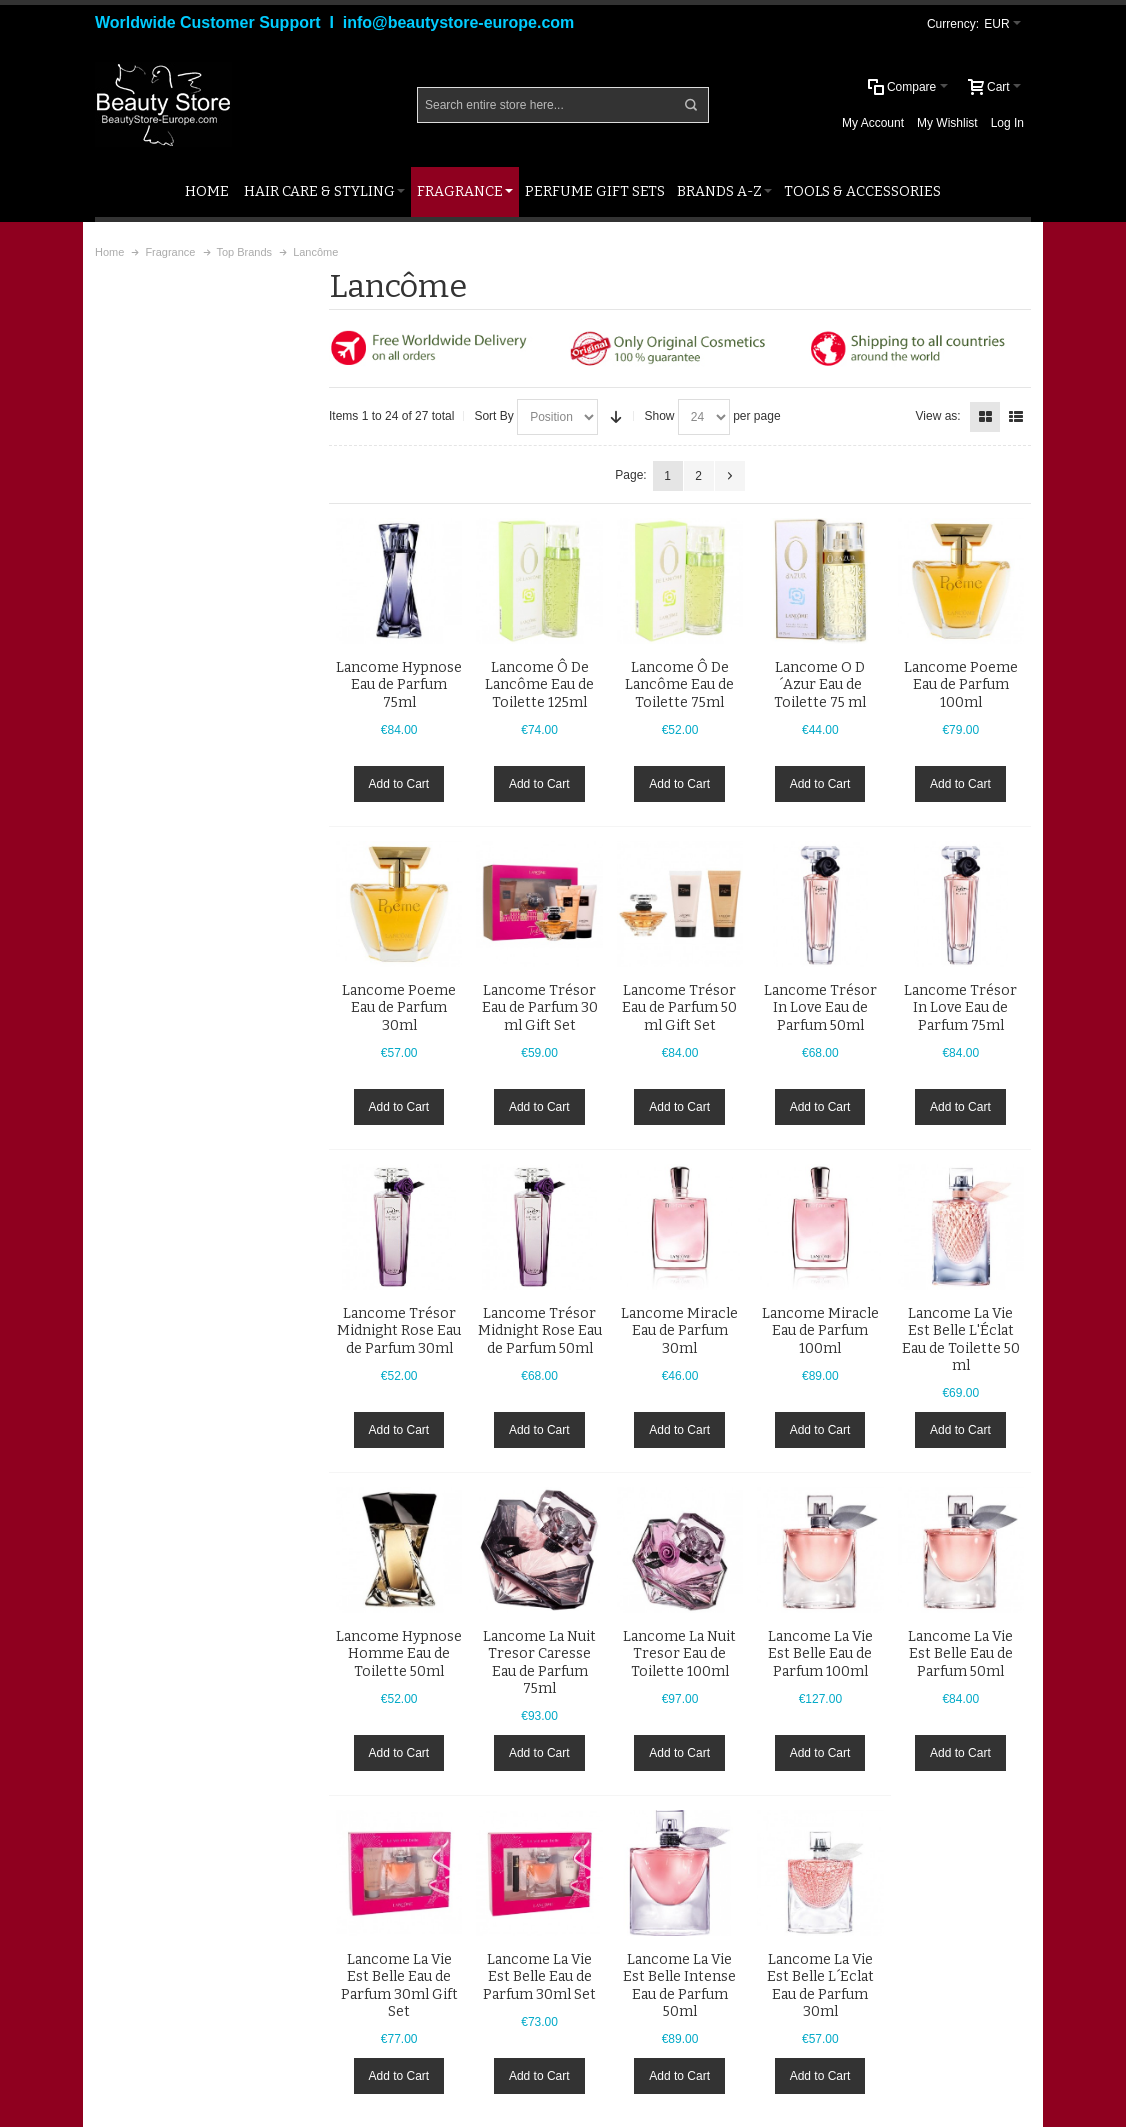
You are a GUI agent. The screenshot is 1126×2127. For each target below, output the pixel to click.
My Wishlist (947, 123)
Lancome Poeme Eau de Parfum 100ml (961, 684)
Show (659, 416)
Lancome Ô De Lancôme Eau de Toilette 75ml (679, 684)
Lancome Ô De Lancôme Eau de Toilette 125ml (539, 684)
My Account (873, 123)
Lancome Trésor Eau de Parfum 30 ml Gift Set (540, 1007)
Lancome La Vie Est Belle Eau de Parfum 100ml (820, 1653)
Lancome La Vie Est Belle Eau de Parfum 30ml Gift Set (399, 1985)
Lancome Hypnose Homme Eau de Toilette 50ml (399, 1653)
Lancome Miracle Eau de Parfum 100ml (820, 1330)
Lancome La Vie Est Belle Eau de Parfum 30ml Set (539, 1976)
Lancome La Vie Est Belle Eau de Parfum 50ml (960, 1653)
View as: (938, 416)
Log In (1007, 123)
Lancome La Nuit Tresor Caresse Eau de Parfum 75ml (539, 1662)
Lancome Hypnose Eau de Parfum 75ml (399, 684)
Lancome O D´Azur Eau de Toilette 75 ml (820, 684)
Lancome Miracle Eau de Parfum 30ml (679, 1330)
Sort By (493, 416)
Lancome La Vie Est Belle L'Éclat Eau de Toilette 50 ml (961, 1339)
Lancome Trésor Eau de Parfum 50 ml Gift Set (679, 1007)
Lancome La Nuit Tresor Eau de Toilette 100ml (679, 1653)
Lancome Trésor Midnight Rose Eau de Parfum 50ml (540, 1330)
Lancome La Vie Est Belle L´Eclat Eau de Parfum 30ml (820, 1985)
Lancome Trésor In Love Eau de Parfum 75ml (960, 1007)
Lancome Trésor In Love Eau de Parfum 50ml (820, 1007)
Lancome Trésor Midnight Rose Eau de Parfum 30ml (399, 1330)
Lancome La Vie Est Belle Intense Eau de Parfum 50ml (679, 1985)
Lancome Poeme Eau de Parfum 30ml (399, 1007)
